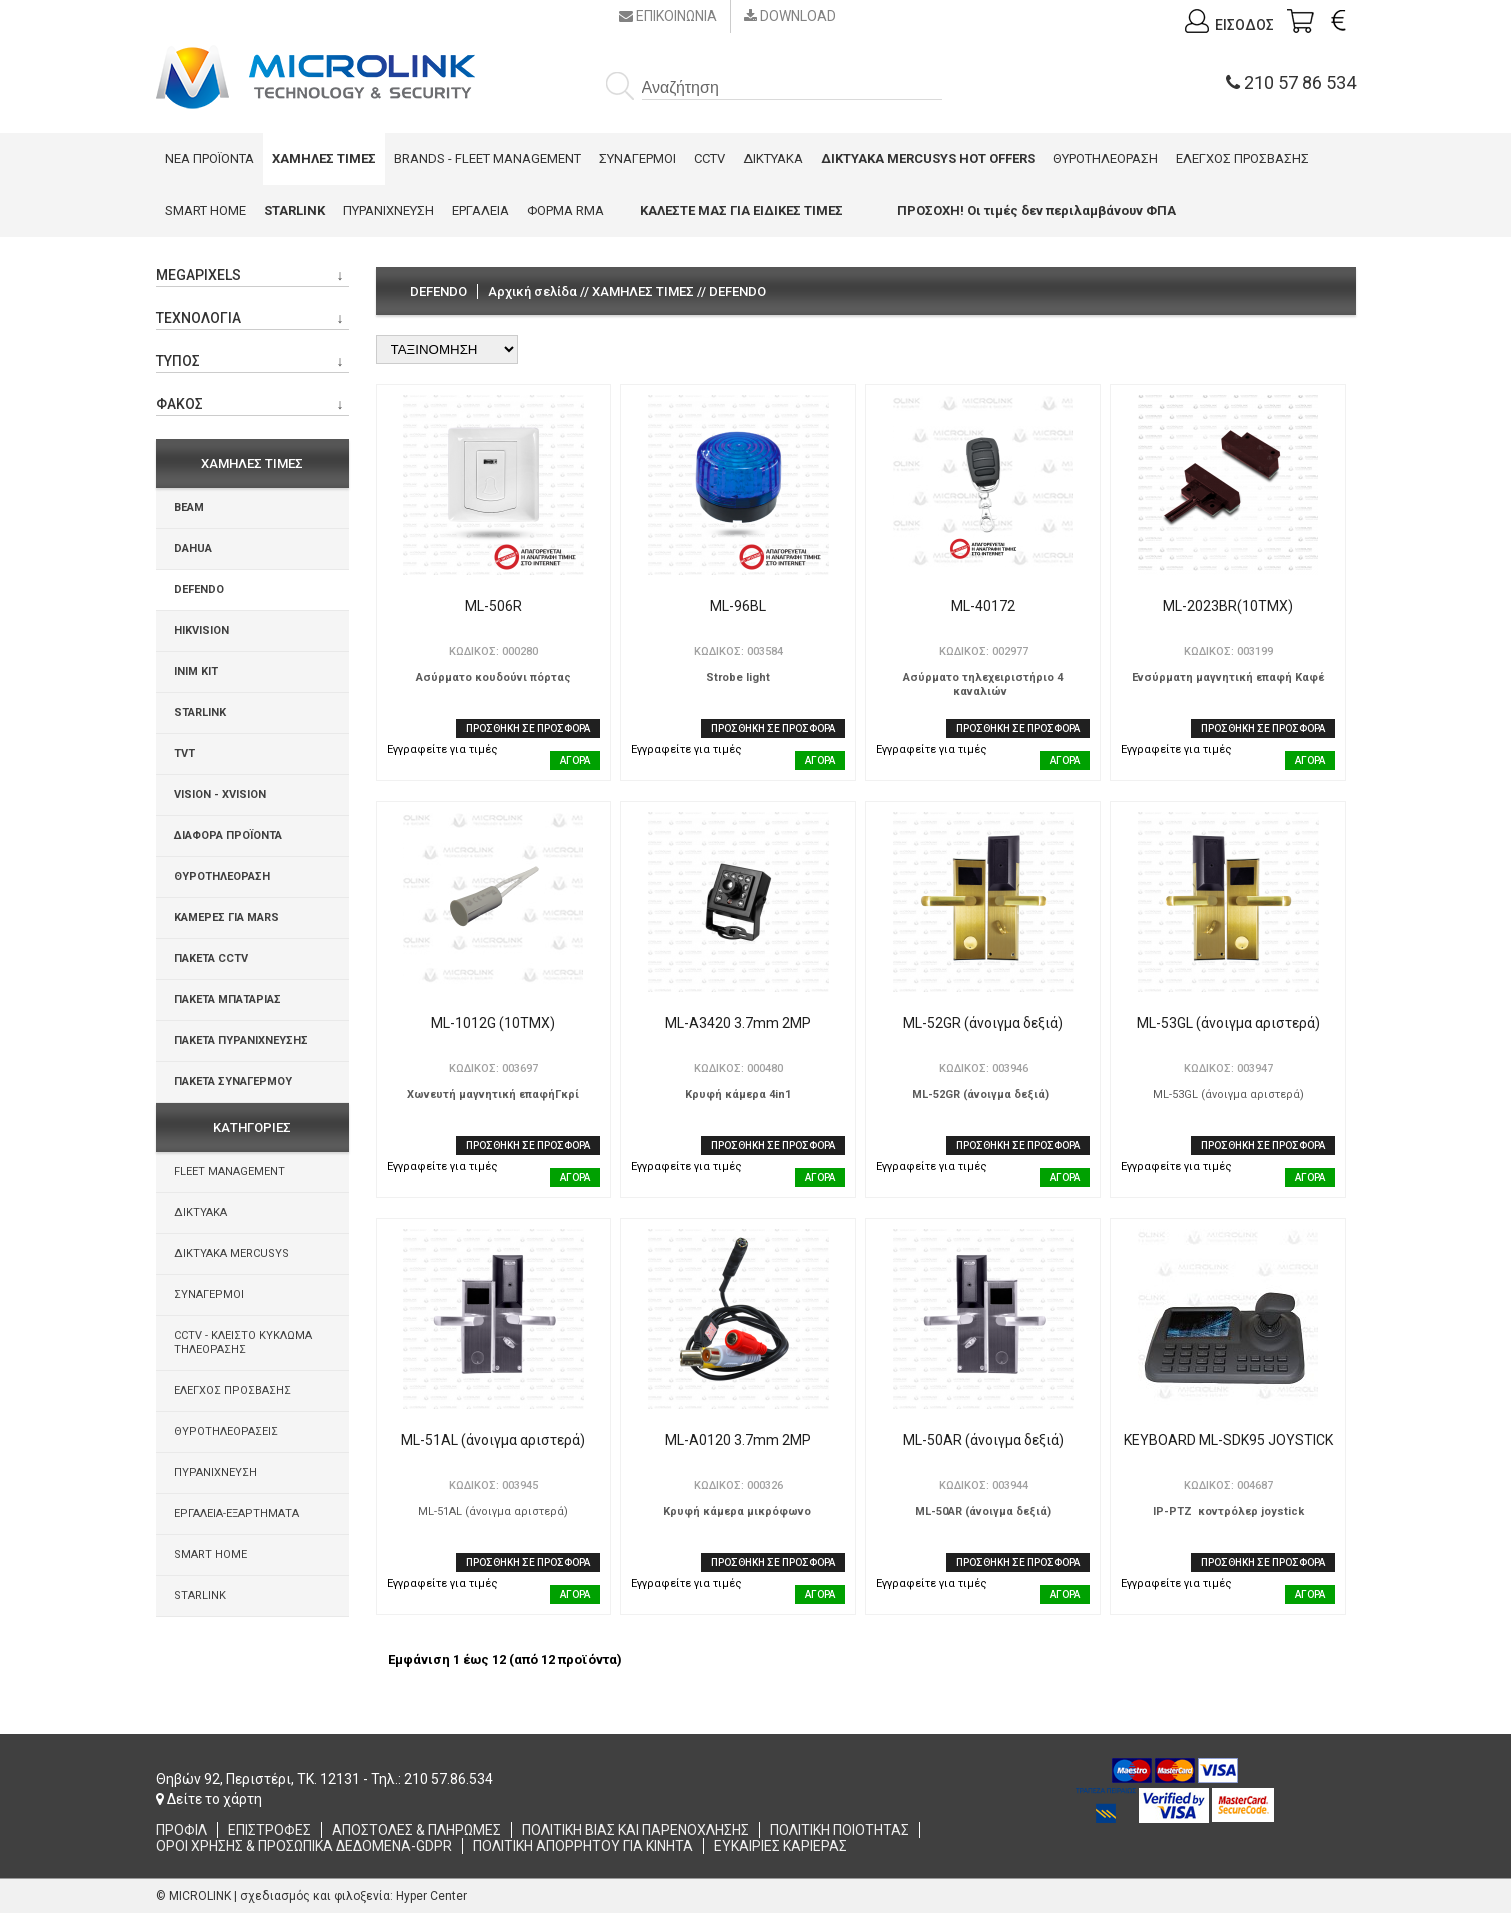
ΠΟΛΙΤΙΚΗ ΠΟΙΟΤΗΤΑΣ (839, 1830)
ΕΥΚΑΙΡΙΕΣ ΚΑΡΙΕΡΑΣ (780, 1846)
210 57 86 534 (1291, 82)
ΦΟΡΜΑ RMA (565, 210)
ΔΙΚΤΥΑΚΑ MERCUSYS (231, 1253)
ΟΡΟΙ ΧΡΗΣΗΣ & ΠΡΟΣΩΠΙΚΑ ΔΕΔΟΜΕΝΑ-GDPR (304, 1846)
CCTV (709, 158)
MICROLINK (200, 1896)
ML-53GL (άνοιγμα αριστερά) (1228, 1023)
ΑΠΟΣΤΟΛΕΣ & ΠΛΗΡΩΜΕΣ (416, 1830)
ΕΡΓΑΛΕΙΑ (480, 210)
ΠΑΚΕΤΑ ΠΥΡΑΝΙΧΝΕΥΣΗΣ (241, 1040)
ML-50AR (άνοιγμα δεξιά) (983, 1440)
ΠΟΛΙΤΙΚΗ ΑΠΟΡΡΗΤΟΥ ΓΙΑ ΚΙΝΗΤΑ (583, 1846)
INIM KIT (196, 671)
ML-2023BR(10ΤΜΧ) (1228, 606)
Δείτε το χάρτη (209, 1799)
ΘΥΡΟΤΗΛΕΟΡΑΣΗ (1105, 158)
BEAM (189, 507)
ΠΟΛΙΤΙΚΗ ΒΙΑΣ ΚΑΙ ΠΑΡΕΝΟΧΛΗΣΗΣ (635, 1830)
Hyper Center (431, 1896)
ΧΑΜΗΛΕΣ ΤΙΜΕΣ (643, 291)
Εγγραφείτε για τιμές (442, 749)
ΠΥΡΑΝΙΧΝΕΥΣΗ (388, 210)
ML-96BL (738, 606)
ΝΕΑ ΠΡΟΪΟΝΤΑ (209, 158)
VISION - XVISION (220, 794)
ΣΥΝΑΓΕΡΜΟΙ (637, 158)
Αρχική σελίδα (532, 291)
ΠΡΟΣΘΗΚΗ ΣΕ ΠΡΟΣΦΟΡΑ (528, 728)
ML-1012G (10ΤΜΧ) (493, 1023)
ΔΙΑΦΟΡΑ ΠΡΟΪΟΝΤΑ (228, 835)
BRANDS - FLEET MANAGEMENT (487, 158)
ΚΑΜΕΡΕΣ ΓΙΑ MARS (226, 917)
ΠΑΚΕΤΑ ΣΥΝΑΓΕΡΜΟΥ (233, 1081)
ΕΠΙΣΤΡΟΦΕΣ (269, 1830)
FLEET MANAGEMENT (229, 1171)
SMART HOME (205, 210)
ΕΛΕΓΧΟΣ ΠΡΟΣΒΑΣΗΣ (1242, 158)
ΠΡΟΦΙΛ (181, 1830)
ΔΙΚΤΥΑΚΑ (773, 158)
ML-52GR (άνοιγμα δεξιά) (983, 1023)
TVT (184, 753)
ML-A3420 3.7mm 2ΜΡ (738, 1023)
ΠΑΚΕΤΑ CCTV (211, 958)
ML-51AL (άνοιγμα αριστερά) (493, 1440)
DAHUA (193, 548)
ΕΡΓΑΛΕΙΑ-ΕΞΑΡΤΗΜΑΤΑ (236, 1513)
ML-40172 (983, 606)
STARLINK (200, 712)
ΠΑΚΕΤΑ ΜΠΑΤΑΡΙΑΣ (227, 999)
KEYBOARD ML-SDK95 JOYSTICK (1228, 1440)
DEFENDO (199, 589)
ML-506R (493, 606)
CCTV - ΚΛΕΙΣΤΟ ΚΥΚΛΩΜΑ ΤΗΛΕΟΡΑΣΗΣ (243, 1342)
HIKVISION (201, 630)
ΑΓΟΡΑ (575, 760)
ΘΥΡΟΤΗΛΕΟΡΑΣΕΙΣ (226, 1431)
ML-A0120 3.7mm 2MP (738, 1440)
